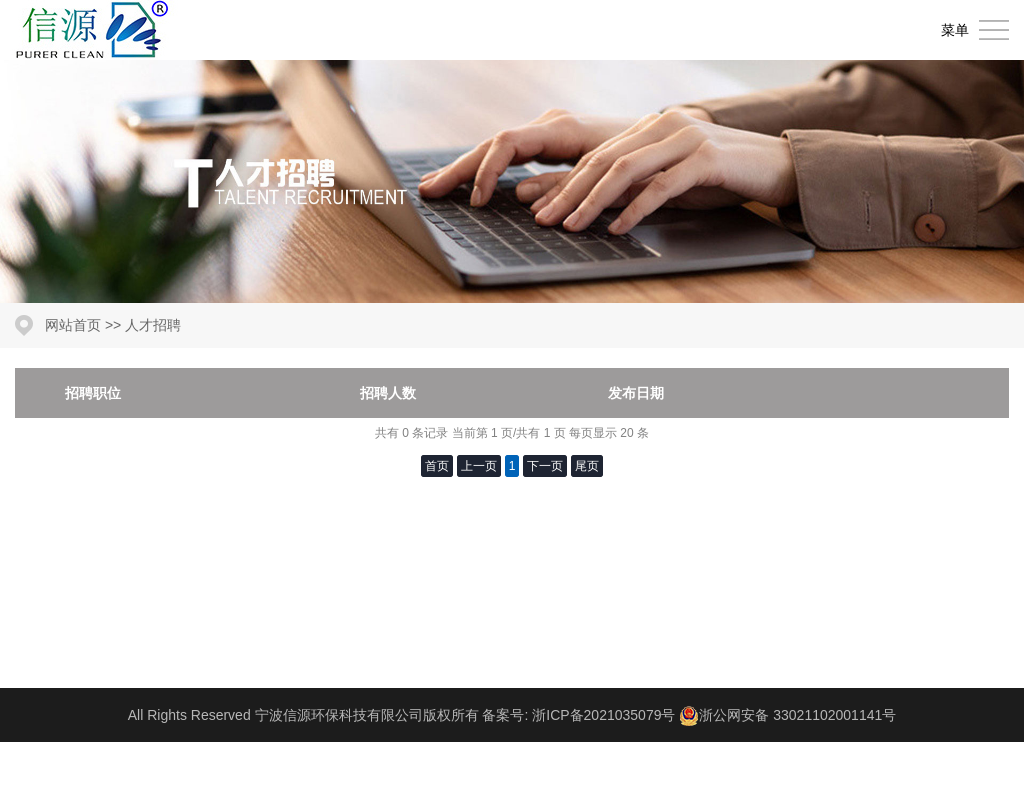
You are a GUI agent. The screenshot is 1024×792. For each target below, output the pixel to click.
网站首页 (73, 325)
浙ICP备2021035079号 (603, 715)
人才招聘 (153, 325)
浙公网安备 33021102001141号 (797, 715)
